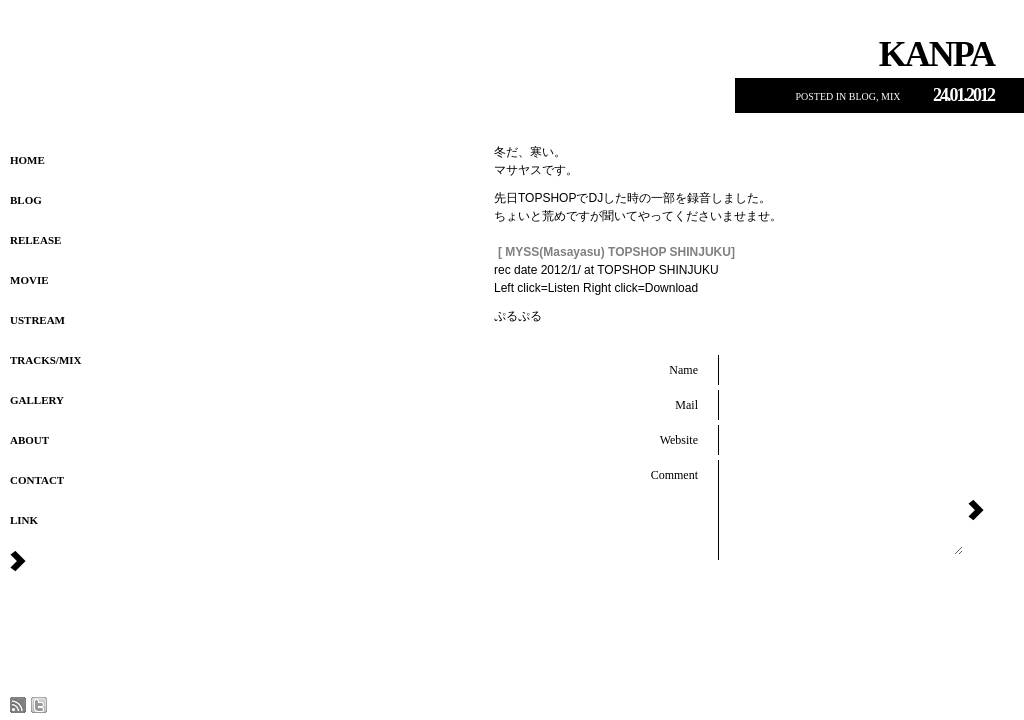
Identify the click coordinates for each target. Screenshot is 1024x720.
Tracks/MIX (46, 360)
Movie (29, 280)
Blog (26, 200)
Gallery (37, 400)
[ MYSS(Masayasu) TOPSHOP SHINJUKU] (616, 252)
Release (35, 240)
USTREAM (37, 320)
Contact (37, 480)
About (29, 440)
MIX (890, 96)
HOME (27, 160)
